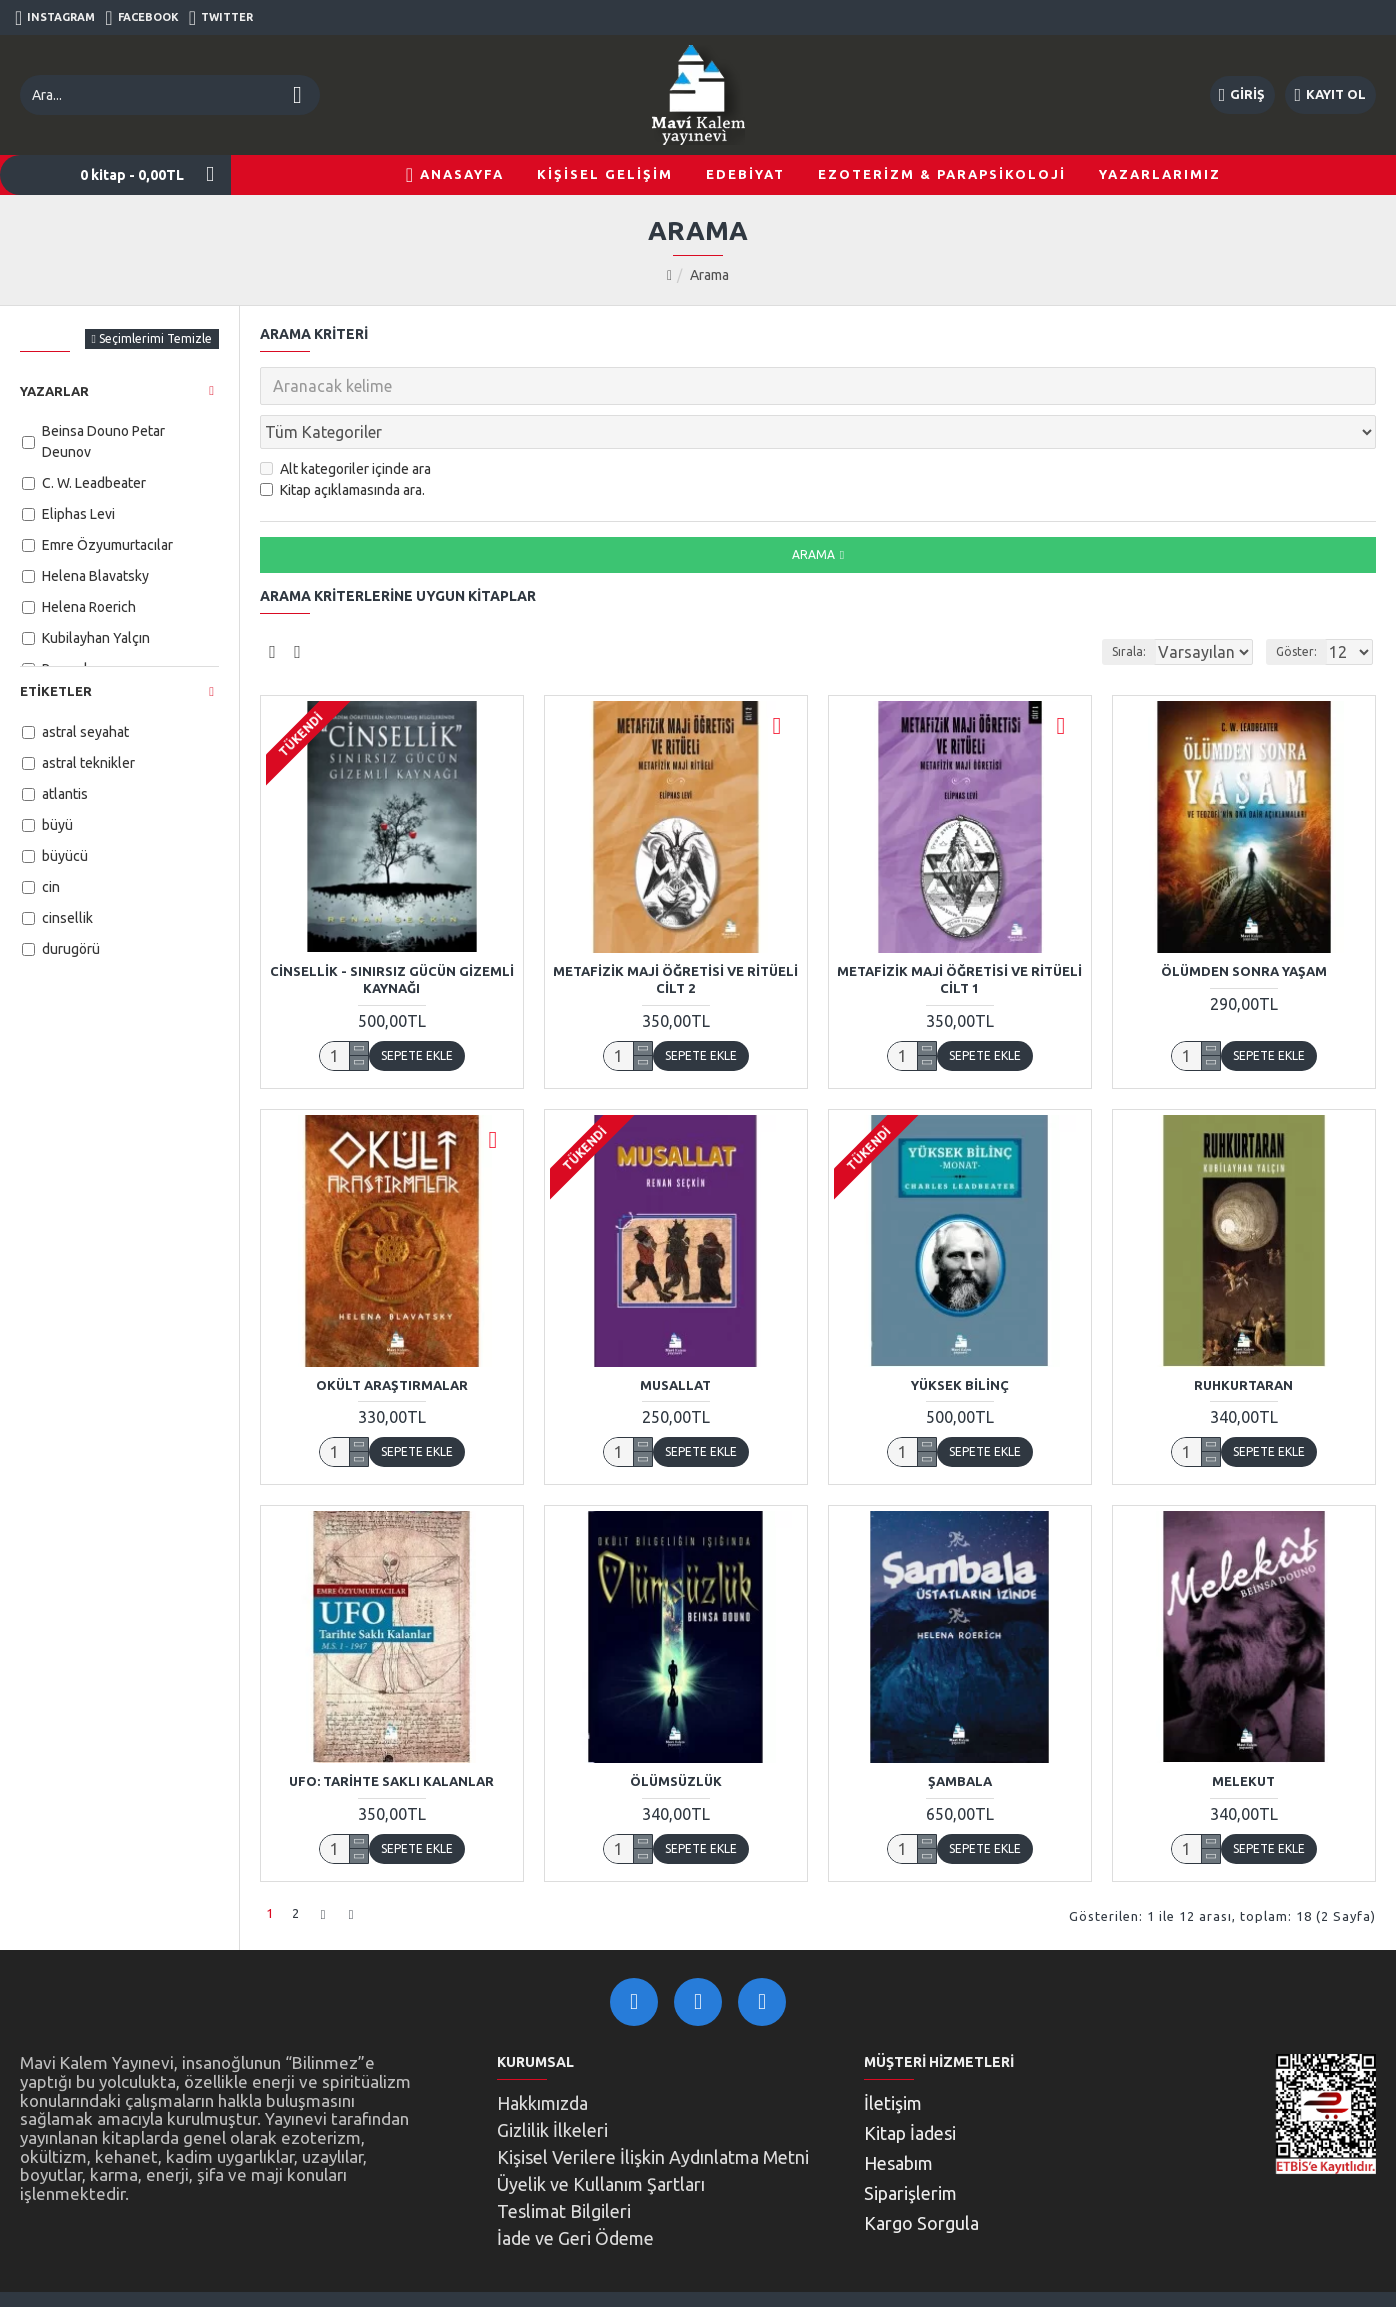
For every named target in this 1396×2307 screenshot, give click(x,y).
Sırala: (1104, 607)
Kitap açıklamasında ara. (342, 446)
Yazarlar (54, 391)
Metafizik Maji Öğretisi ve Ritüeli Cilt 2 (675, 935)
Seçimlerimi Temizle (155, 338)
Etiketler (56, 691)
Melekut (1243, 1737)
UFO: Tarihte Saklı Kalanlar (391, 1737)
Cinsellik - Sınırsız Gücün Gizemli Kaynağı (392, 935)
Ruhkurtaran (1243, 1341)
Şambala (960, 1737)
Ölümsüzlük (676, 1737)
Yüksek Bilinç (960, 1341)
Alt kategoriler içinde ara (345, 425)
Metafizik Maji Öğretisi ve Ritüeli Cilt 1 (959, 935)
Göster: (1302, 607)
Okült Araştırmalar (392, 1341)
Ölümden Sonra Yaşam (1244, 927)
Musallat (675, 1341)
